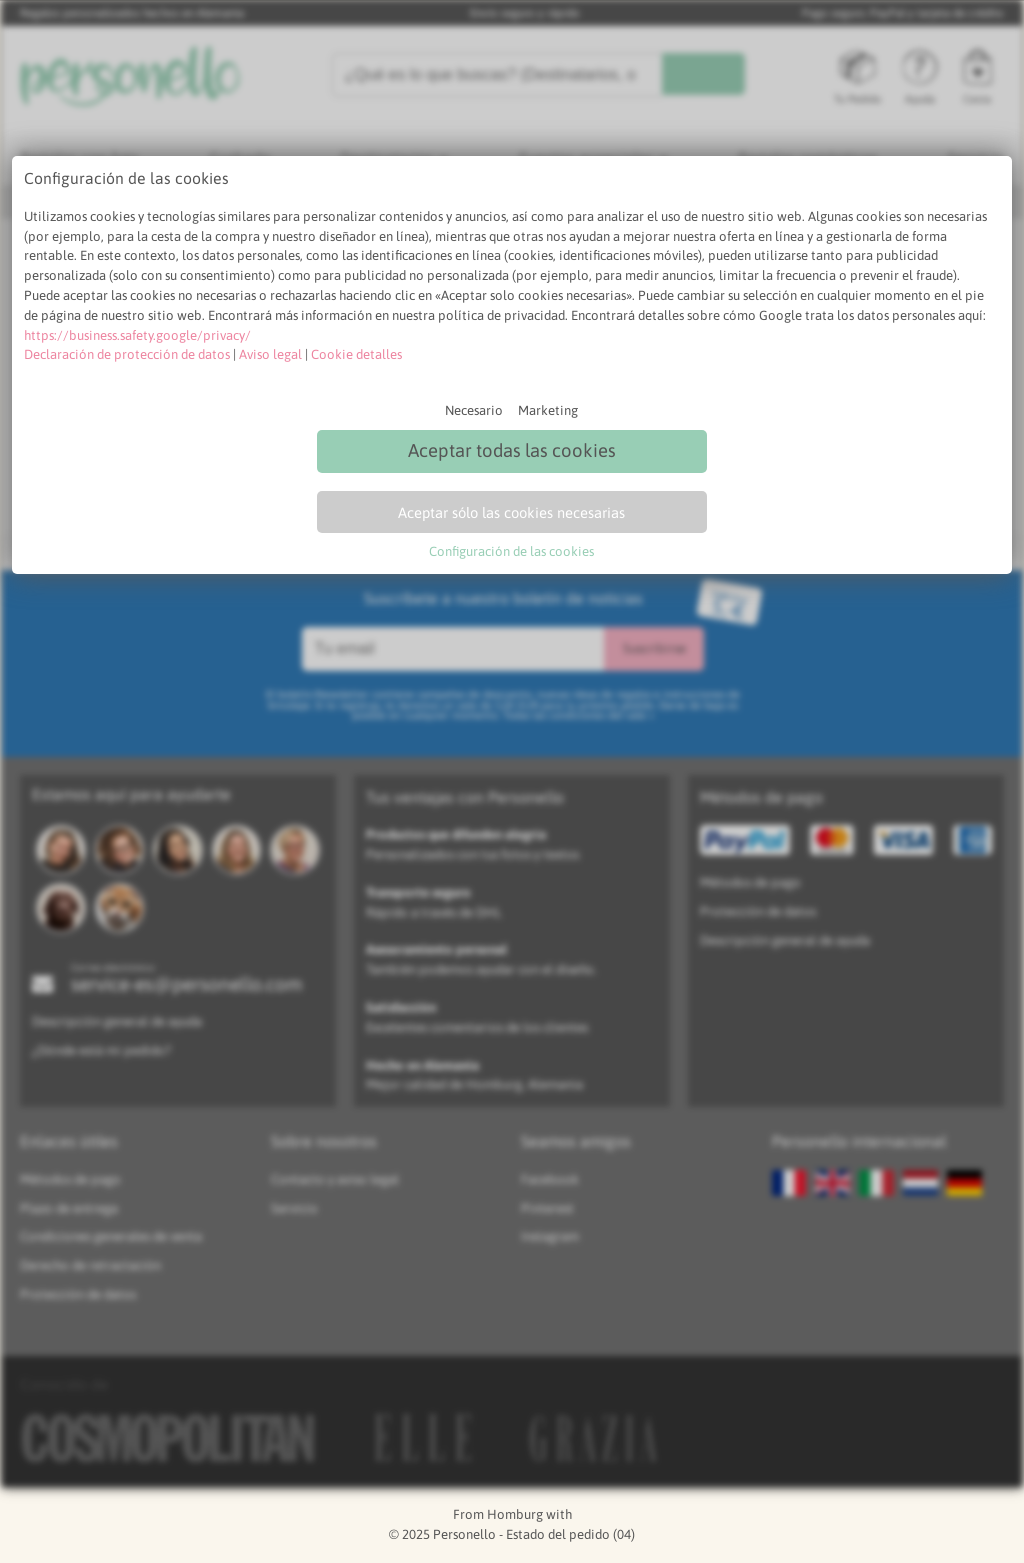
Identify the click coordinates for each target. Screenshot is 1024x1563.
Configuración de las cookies (511, 551)
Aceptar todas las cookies (512, 450)
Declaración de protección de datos (127, 354)
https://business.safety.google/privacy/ (137, 335)
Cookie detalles (356, 354)
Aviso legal (270, 354)
